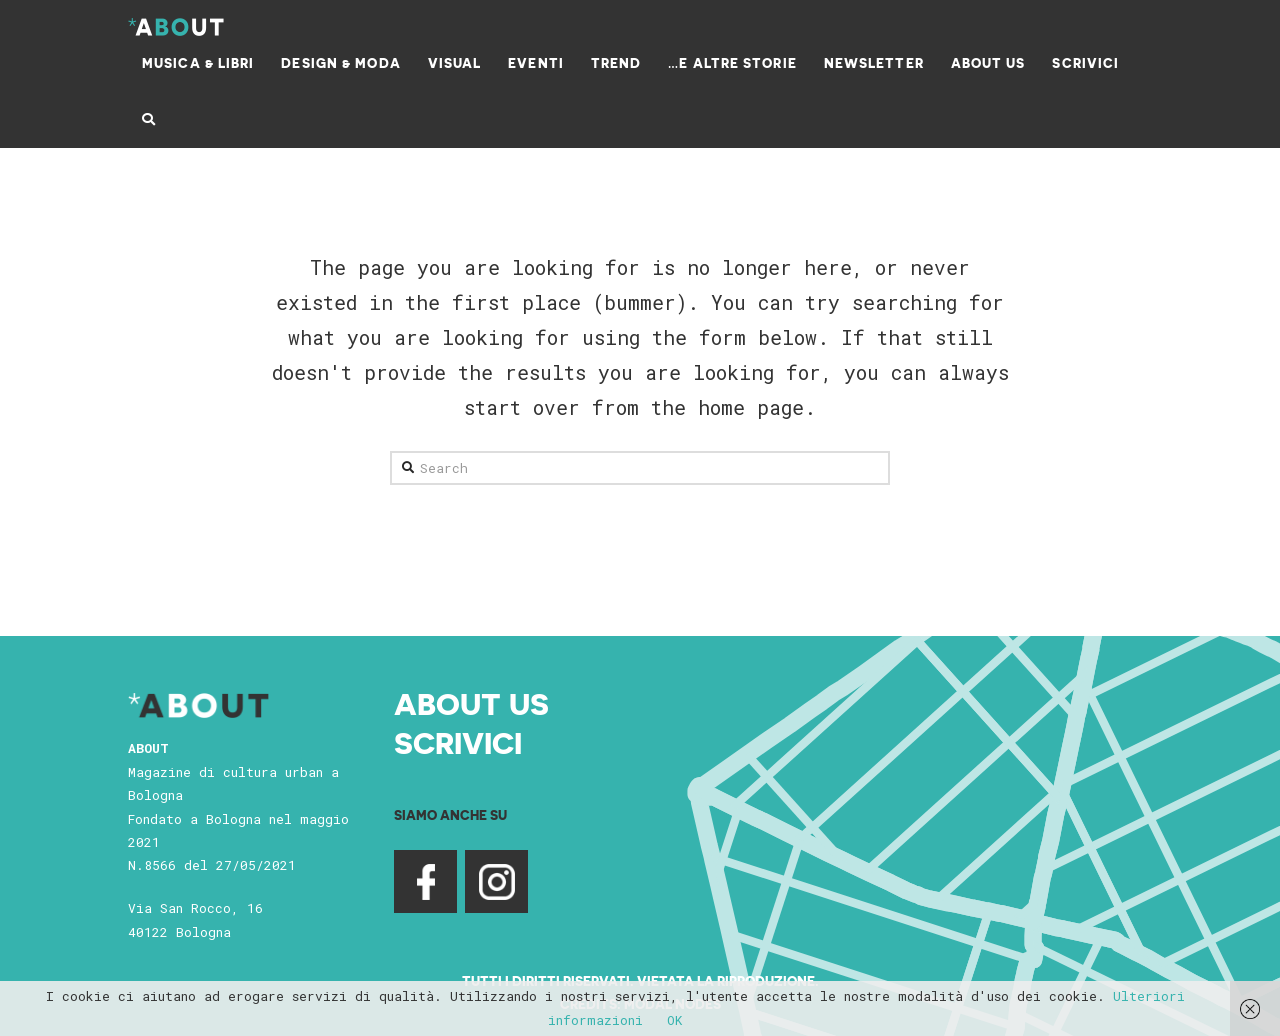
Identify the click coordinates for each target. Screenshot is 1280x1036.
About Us (471, 703)
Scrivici (458, 742)
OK (675, 1020)
